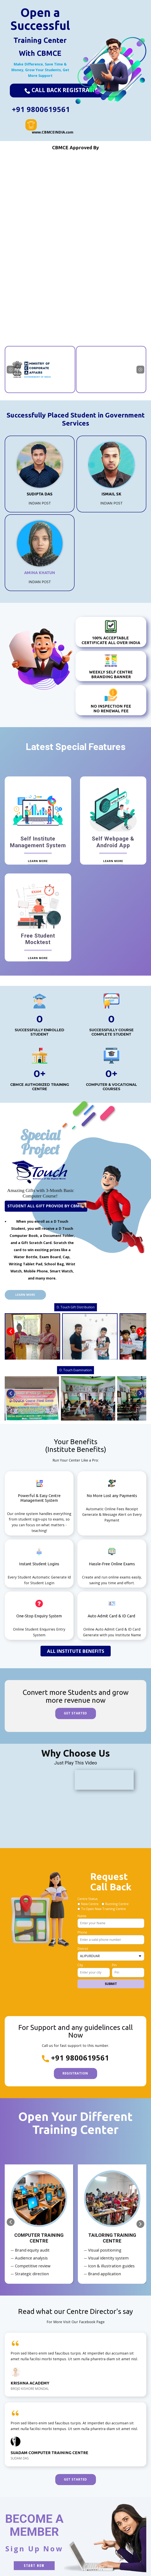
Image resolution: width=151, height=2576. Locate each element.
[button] (11, 370)
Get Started (75, 1713)
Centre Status (87, 1899)
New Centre (90, 1904)
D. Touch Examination (75, 1370)
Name (81, 1916)
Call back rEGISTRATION (64, 90)
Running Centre (117, 1904)
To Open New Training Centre (103, 1909)
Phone (82, 1932)
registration (75, 2073)
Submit (111, 1984)
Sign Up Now (34, 2549)
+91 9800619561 (40, 109)
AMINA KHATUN (39, 572)
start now (34, 2565)
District (82, 1948)
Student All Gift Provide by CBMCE (45, 1206)
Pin (114, 1965)
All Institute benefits (75, 1651)
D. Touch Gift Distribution (76, 1307)
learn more (38, 861)
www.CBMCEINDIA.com (52, 132)
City (80, 1965)
